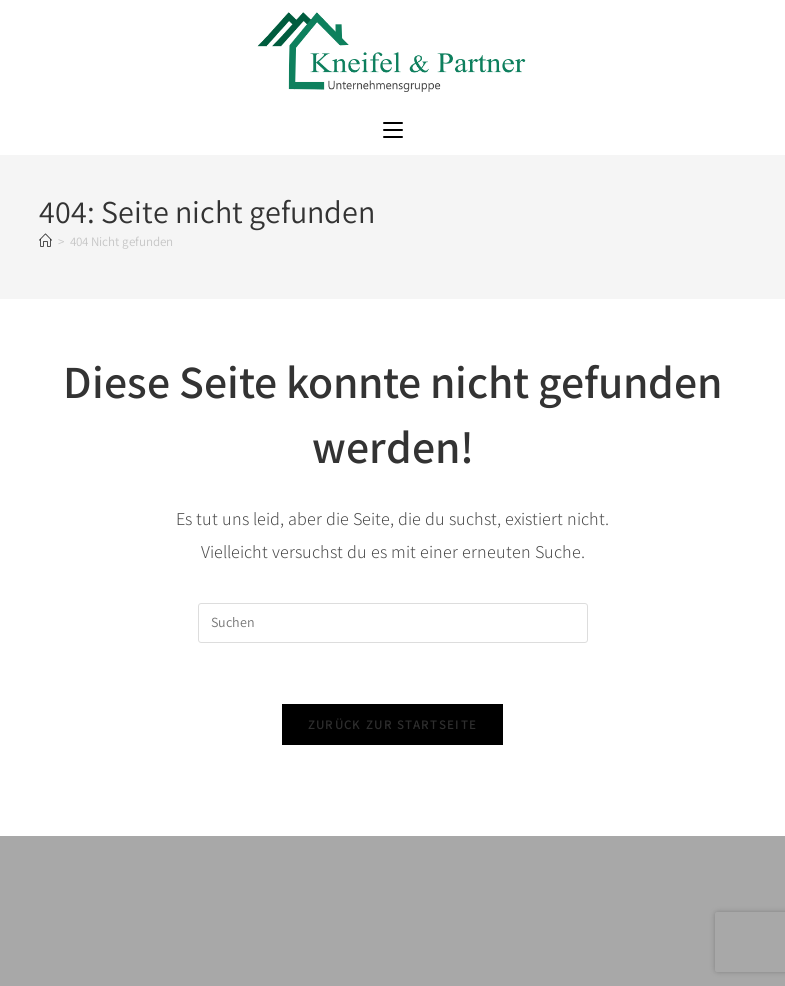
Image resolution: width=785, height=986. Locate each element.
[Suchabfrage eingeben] (393, 623)
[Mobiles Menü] (393, 131)
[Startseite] (45, 241)
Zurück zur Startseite (392, 724)
